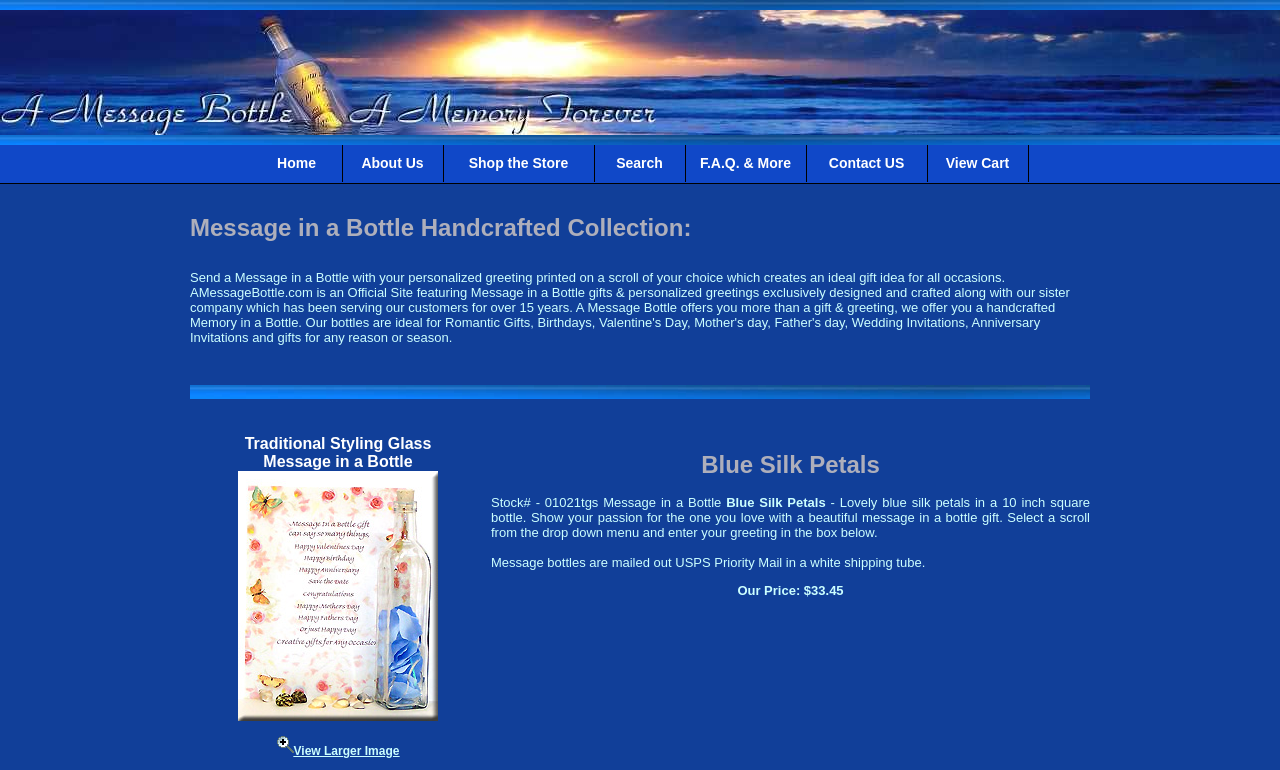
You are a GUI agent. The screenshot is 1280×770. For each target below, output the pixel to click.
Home (296, 163)
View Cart (978, 163)
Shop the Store (519, 163)
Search (639, 163)
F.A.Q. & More (745, 163)
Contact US (866, 163)
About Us (392, 163)
